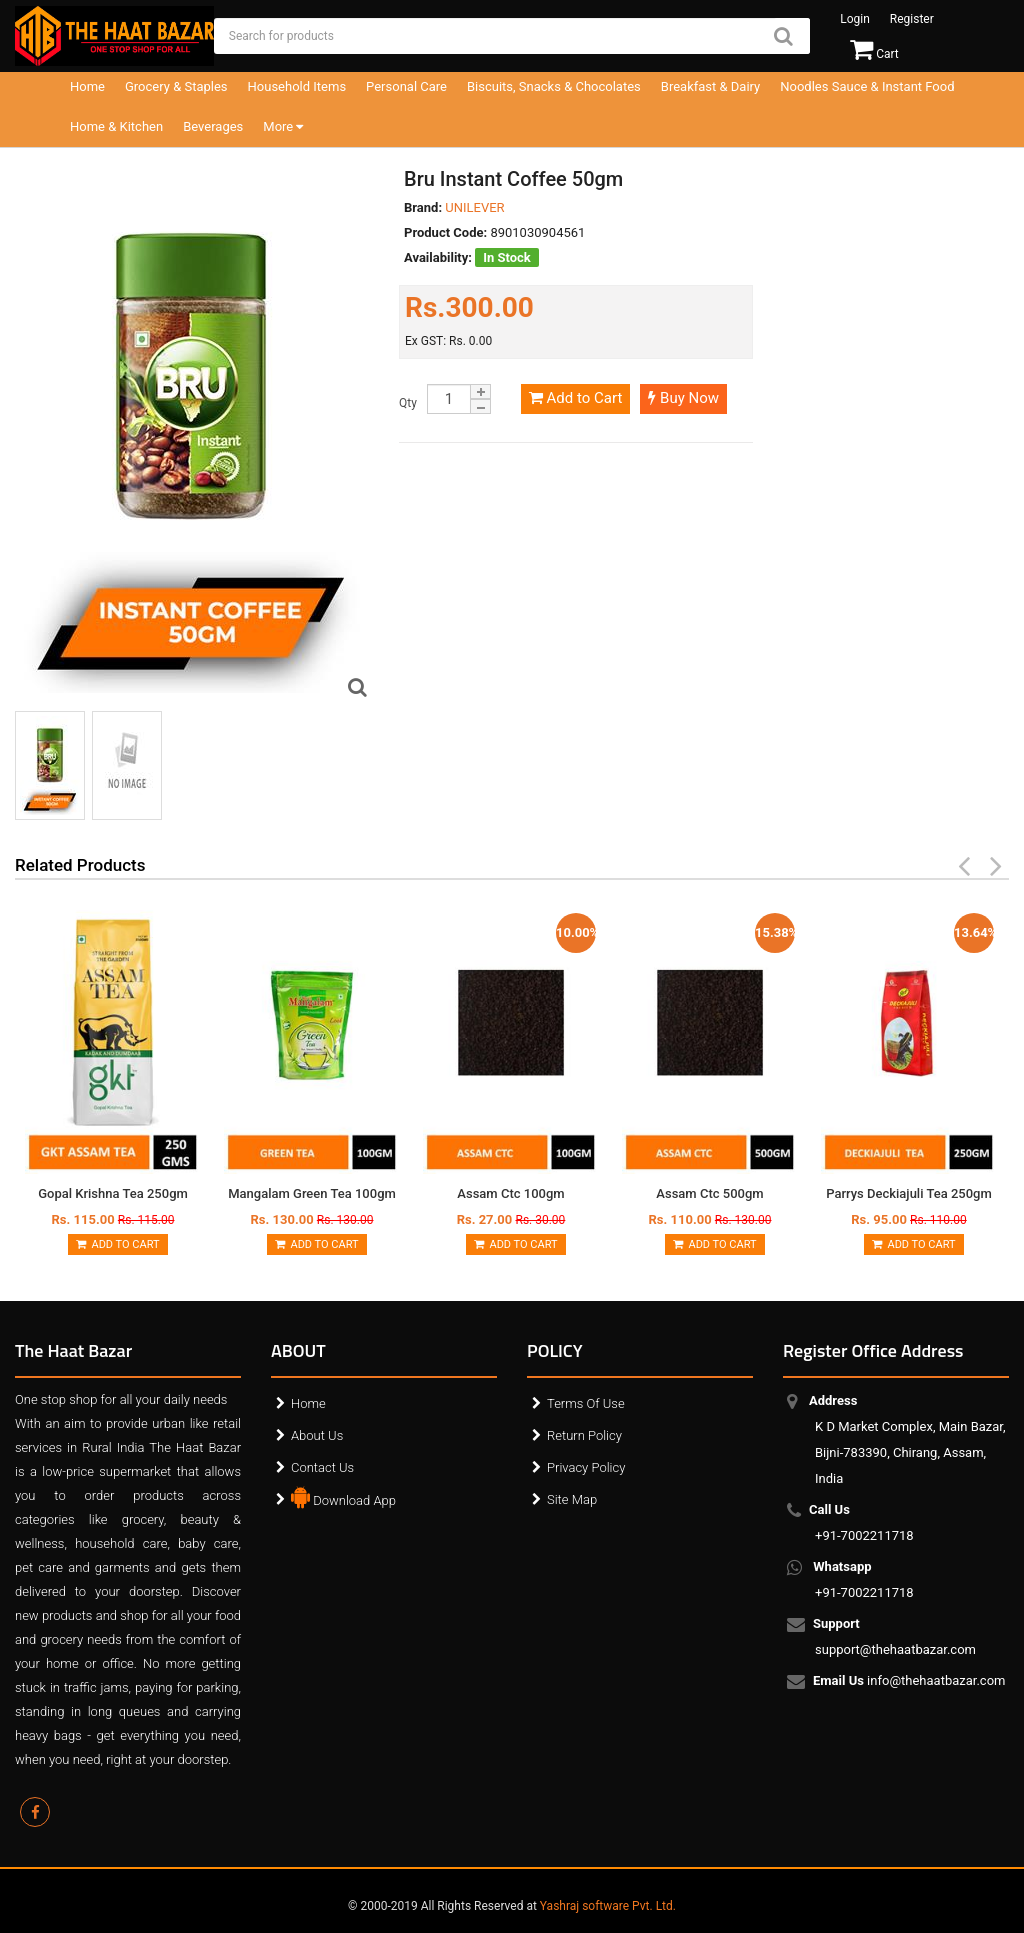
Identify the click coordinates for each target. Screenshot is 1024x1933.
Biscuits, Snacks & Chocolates (554, 86)
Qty (408, 403)
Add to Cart (575, 398)
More (283, 126)
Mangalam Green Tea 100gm (312, 1193)
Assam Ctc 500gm (709, 1193)
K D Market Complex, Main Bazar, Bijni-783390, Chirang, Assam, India (910, 1439)
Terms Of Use (586, 1403)
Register (912, 19)
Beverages (213, 126)
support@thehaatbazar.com (895, 1636)
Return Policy (584, 1435)
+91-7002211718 (864, 1522)
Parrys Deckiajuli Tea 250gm (909, 1193)
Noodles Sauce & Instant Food (867, 86)
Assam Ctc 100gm (510, 1193)
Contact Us (322, 1467)
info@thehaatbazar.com (910, 1682)
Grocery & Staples (176, 86)
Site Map (572, 1499)
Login (855, 19)
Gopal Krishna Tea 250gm (113, 1193)
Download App (343, 1496)
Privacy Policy (586, 1467)
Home (87, 86)
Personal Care (406, 86)
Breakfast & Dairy (710, 86)
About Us (317, 1435)
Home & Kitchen (116, 126)
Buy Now (683, 398)
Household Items (297, 86)
